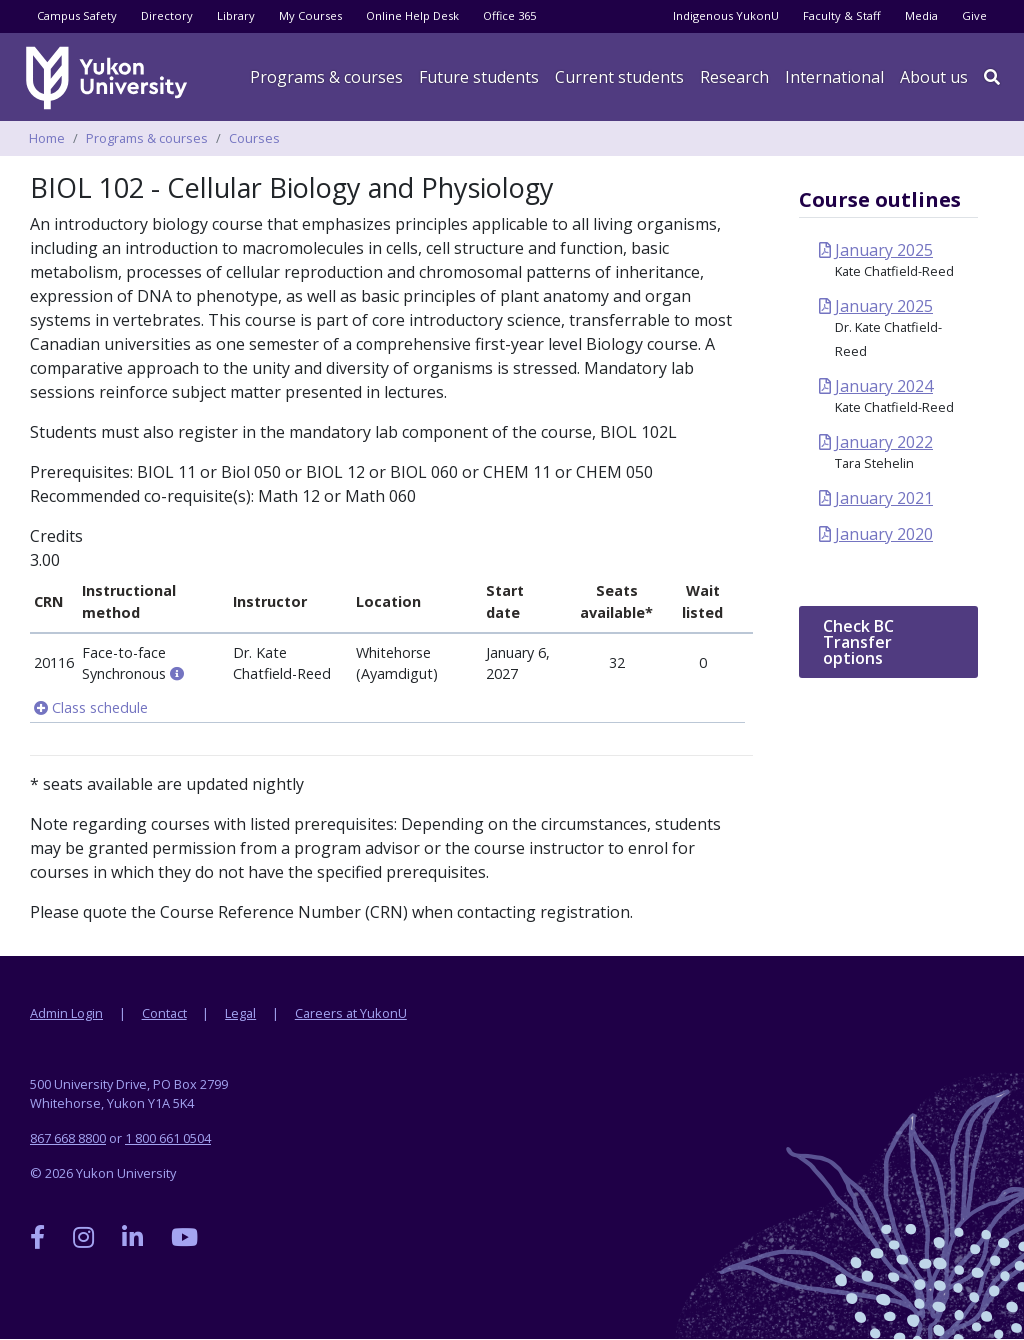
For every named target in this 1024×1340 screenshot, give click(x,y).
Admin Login (66, 1013)
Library (236, 15)
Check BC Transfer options (858, 642)
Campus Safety (77, 15)
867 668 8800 (68, 1138)
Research (734, 77)
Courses (254, 138)
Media (921, 15)
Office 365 (509, 15)
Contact (164, 1013)
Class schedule (91, 707)
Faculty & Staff (842, 15)
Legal (240, 1013)
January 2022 (884, 442)
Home (47, 138)
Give (974, 15)
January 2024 (884, 386)
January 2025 (884, 250)
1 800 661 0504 (168, 1138)
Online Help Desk (412, 15)
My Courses (310, 15)
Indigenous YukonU (726, 15)
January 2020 (884, 534)
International (834, 77)
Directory (167, 15)
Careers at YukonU (351, 1013)
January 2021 (884, 498)
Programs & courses (326, 77)
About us (934, 77)
